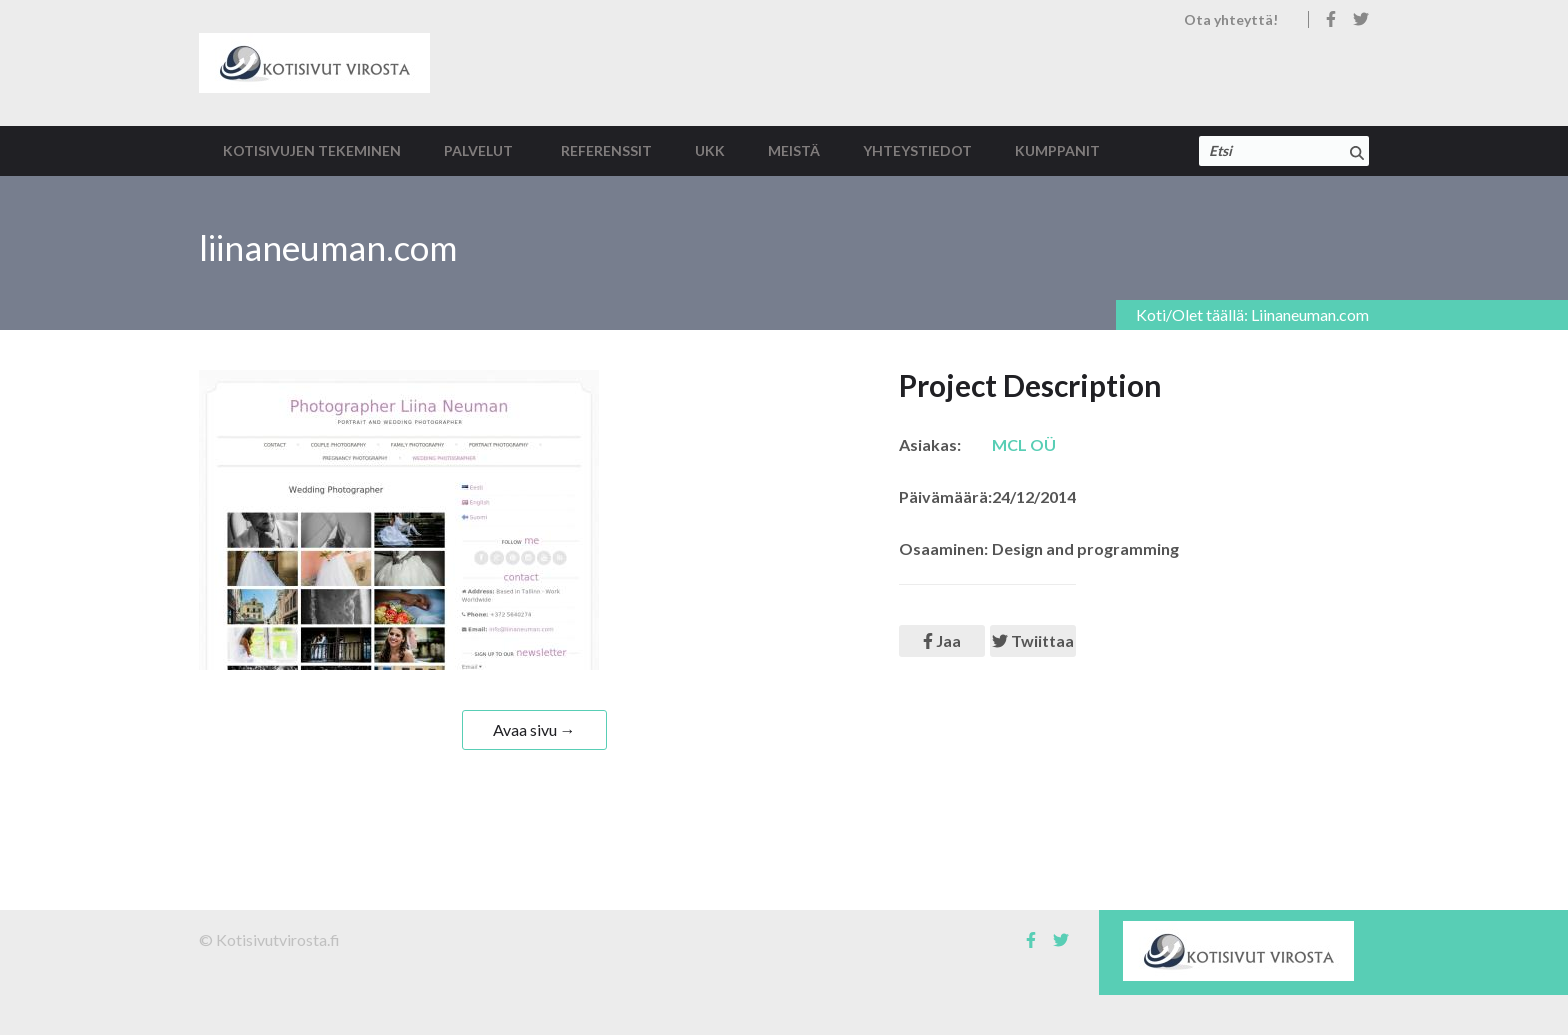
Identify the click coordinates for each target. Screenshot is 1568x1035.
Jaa (942, 640)
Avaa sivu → (534, 729)
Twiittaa (1033, 640)
